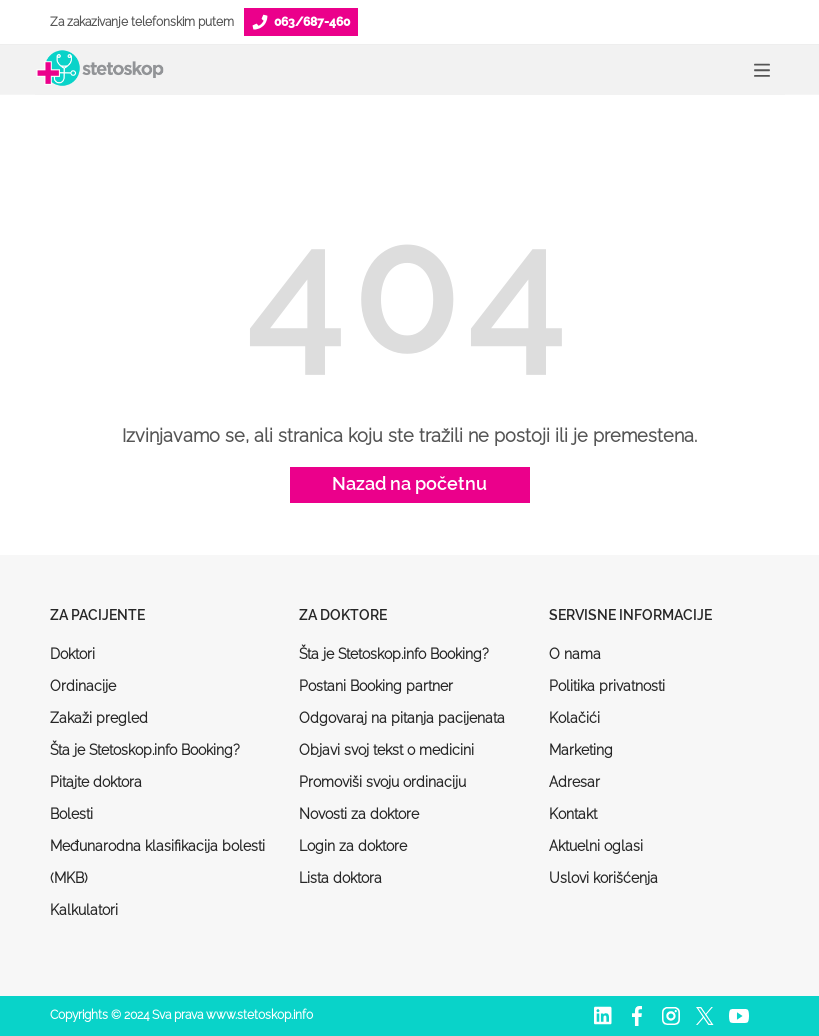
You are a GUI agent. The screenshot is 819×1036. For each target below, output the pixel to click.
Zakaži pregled (99, 718)
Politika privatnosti (607, 686)
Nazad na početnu (409, 483)
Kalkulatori (84, 910)
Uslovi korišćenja (603, 878)
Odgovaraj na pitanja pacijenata (402, 718)
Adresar (574, 782)
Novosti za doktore (359, 814)
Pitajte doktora (96, 782)
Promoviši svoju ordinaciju (382, 782)
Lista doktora (340, 878)
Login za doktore (353, 846)
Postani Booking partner (376, 686)
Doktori (72, 654)
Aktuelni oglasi (596, 846)
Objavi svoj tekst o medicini (386, 750)
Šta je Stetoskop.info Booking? (145, 750)
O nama (575, 654)
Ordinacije (83, 686)
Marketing (581, 750)
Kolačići (574, 718)
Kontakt (573, 814)
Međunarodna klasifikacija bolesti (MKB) (157, 862)
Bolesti (71, 814)
